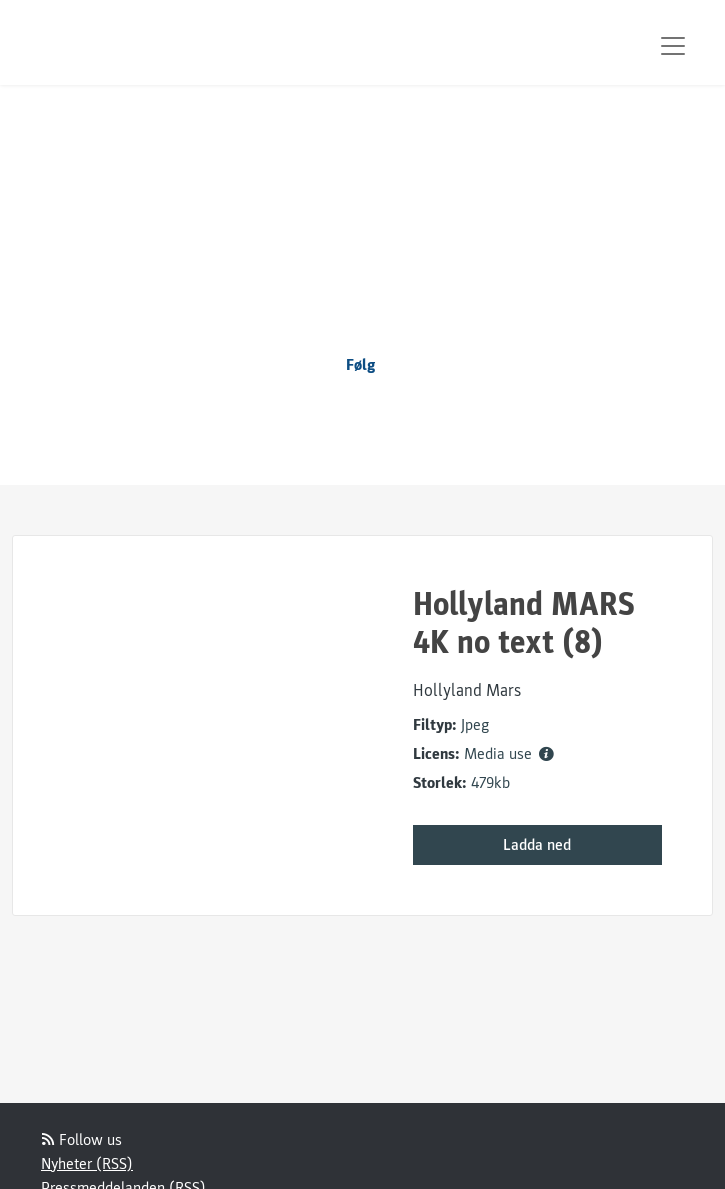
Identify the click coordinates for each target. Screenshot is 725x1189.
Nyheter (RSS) (87, 1164)
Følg (361, 365)
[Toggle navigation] (673, 46)
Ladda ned (537, 845)
